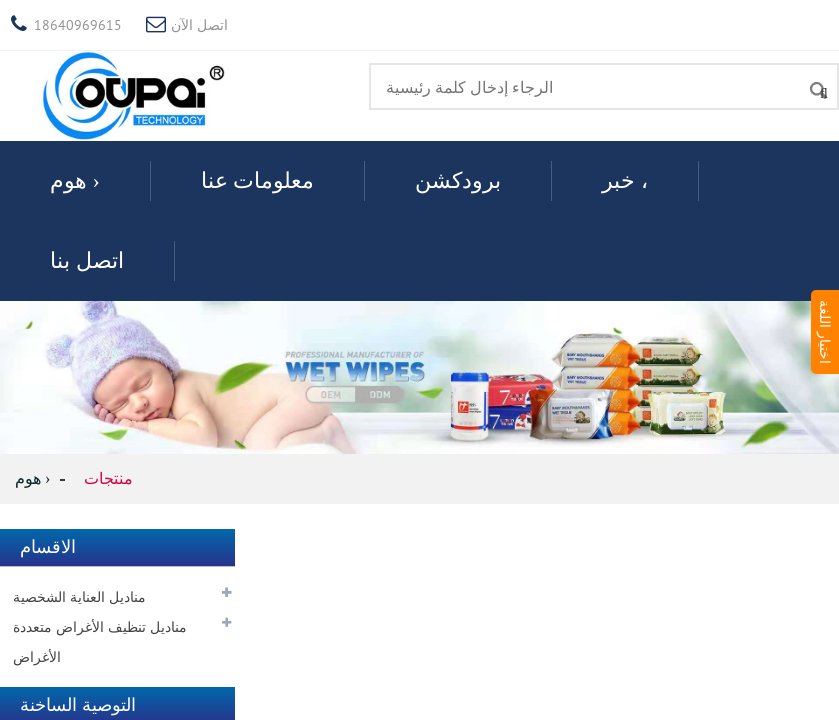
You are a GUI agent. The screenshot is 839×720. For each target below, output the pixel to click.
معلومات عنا (258, 180)
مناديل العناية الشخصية (79, 597)
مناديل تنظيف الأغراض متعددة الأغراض (100, 642)
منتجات (108, 478)
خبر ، (625, 180)
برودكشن (458, 180)
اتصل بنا (87, 260)
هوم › (75, 180)
